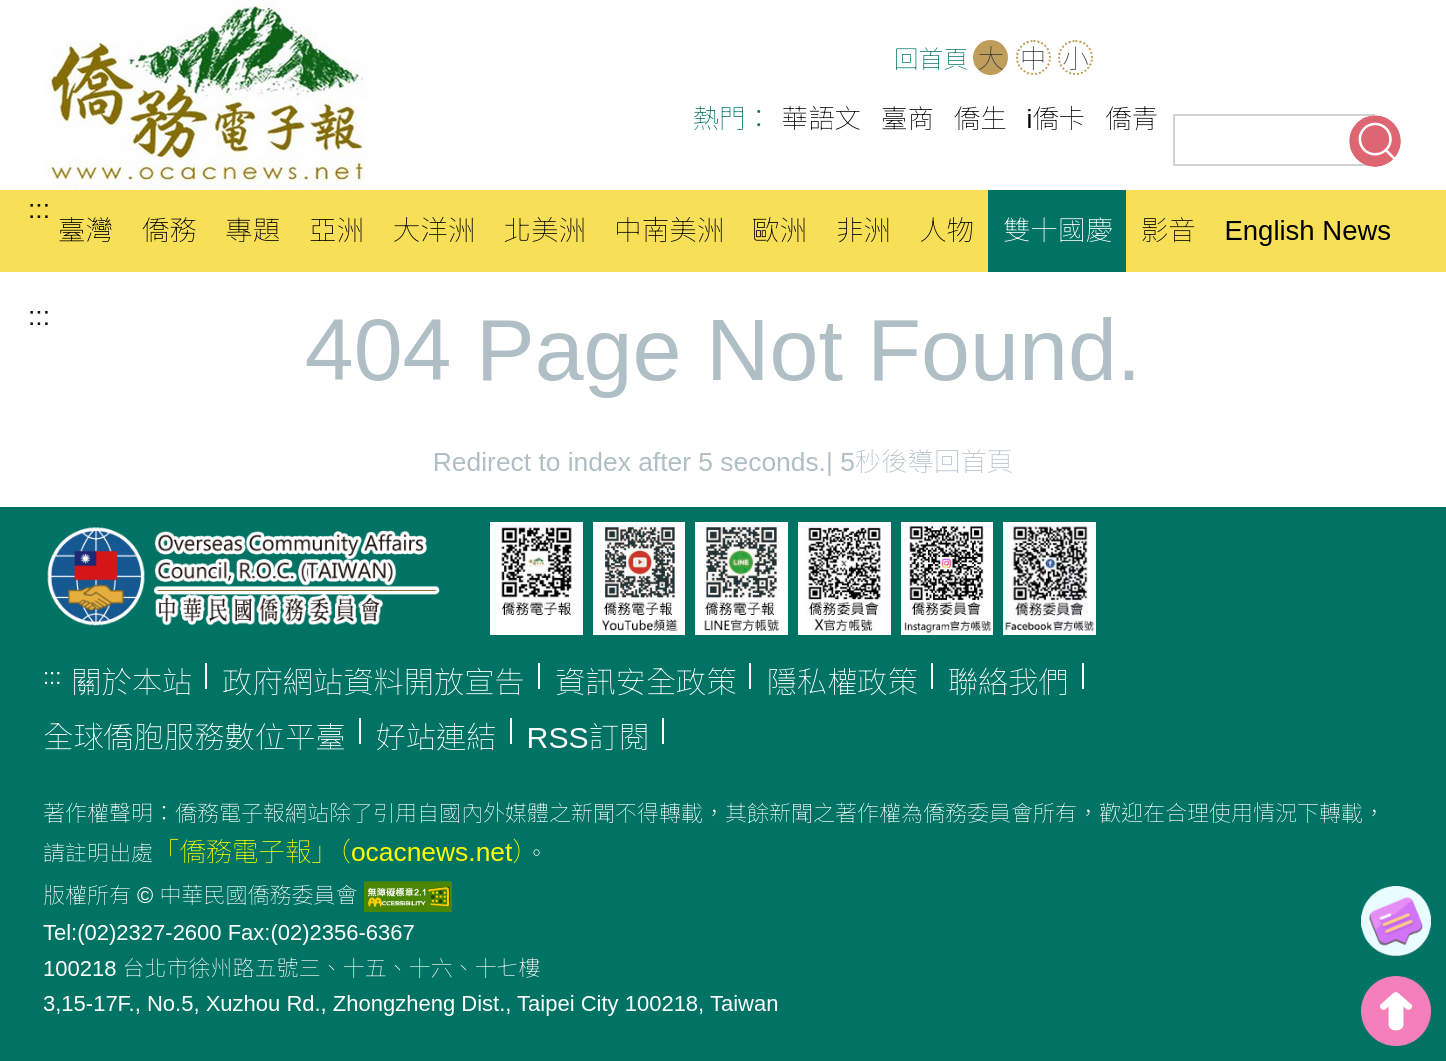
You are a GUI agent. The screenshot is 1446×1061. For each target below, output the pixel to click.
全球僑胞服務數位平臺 (194, 737)
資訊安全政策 (646, 682)
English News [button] (1307, 230)
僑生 (980, 119)
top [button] (1396, 1011)
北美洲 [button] (544, 230)
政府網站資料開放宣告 (373, 682)
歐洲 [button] (779, 230)
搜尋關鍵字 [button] (1375, 141)
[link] (1396, 921)
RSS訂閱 (588, 737)
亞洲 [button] (336, 230)
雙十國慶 (1058, 230)
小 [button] (1075, 59)
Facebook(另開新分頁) (1253, 60)
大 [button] (991, 59)
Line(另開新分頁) (1377, 60)
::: (39, 209)
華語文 (821, 119)
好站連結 (436, 737)
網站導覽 (1129, 60)
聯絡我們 (1008, 682)
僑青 (1131, 119)
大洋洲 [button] (434, 230)
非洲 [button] (863, 230)
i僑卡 (1056, 119)
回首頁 (931, 59)
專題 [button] (252, 230)
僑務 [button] (169, 230)
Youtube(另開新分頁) (1315, 60)
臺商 (907, 119)
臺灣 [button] (85, 230)
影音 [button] (1168, 230)
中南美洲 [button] (669, 230)
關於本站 (131, 682)
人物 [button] (946, 230)
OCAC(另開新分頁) (1191, 60)
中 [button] (1033, 59)
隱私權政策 (841, 682)
